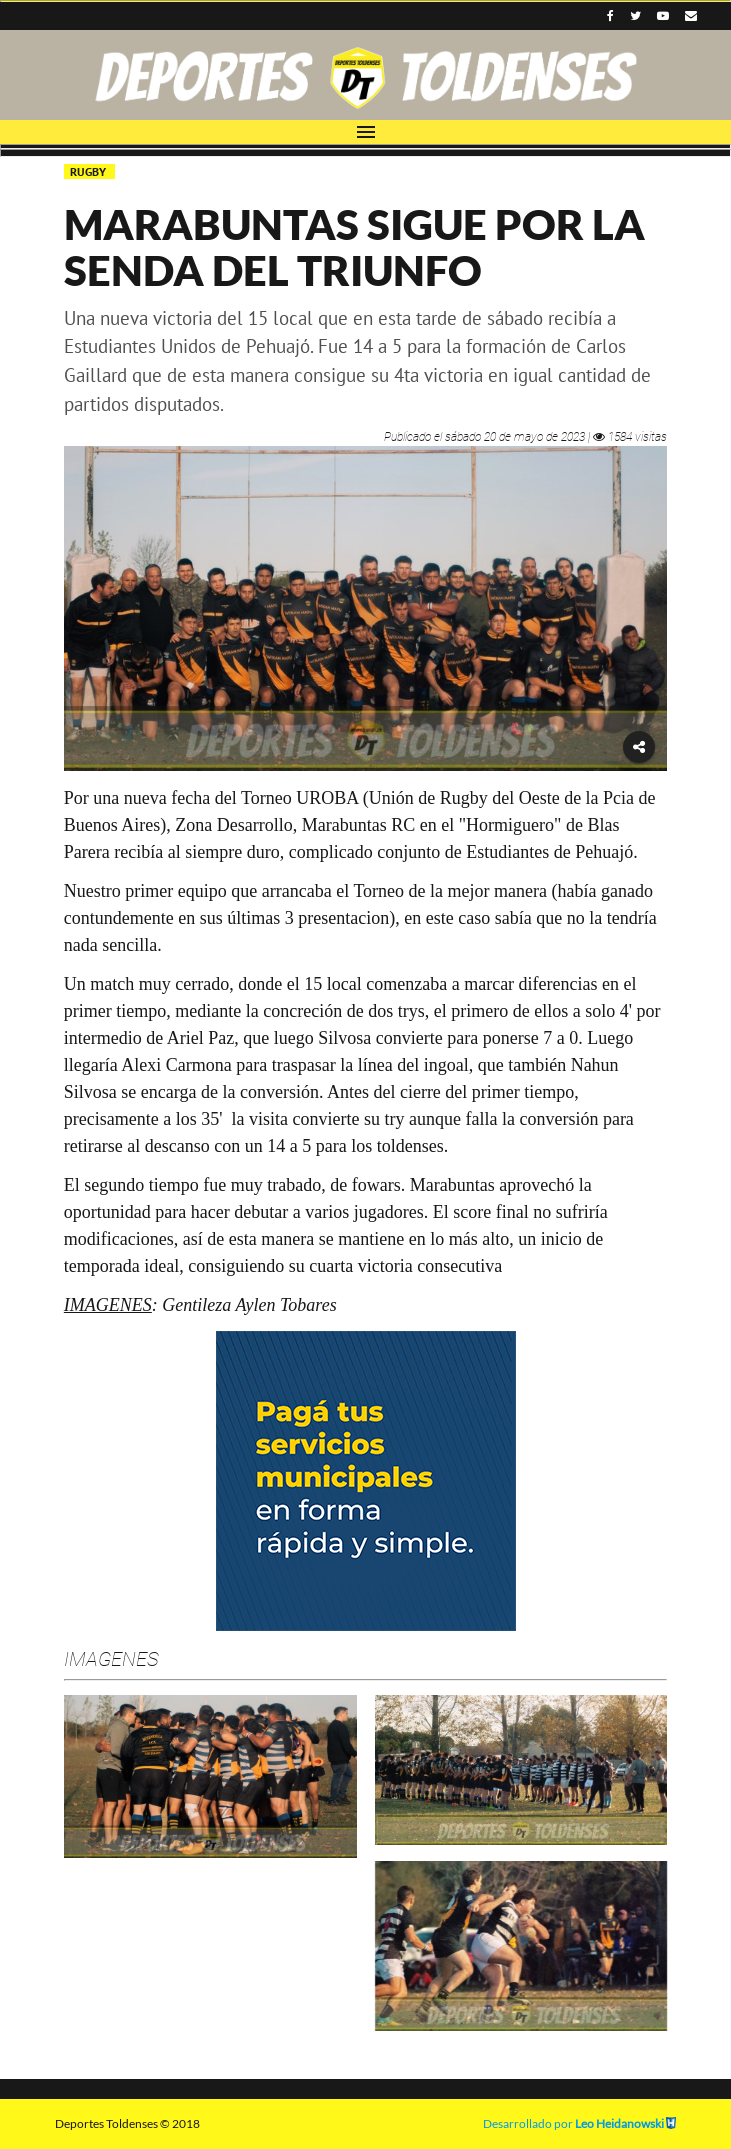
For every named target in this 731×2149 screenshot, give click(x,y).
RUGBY (89, 171)
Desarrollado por (579, 2123)
